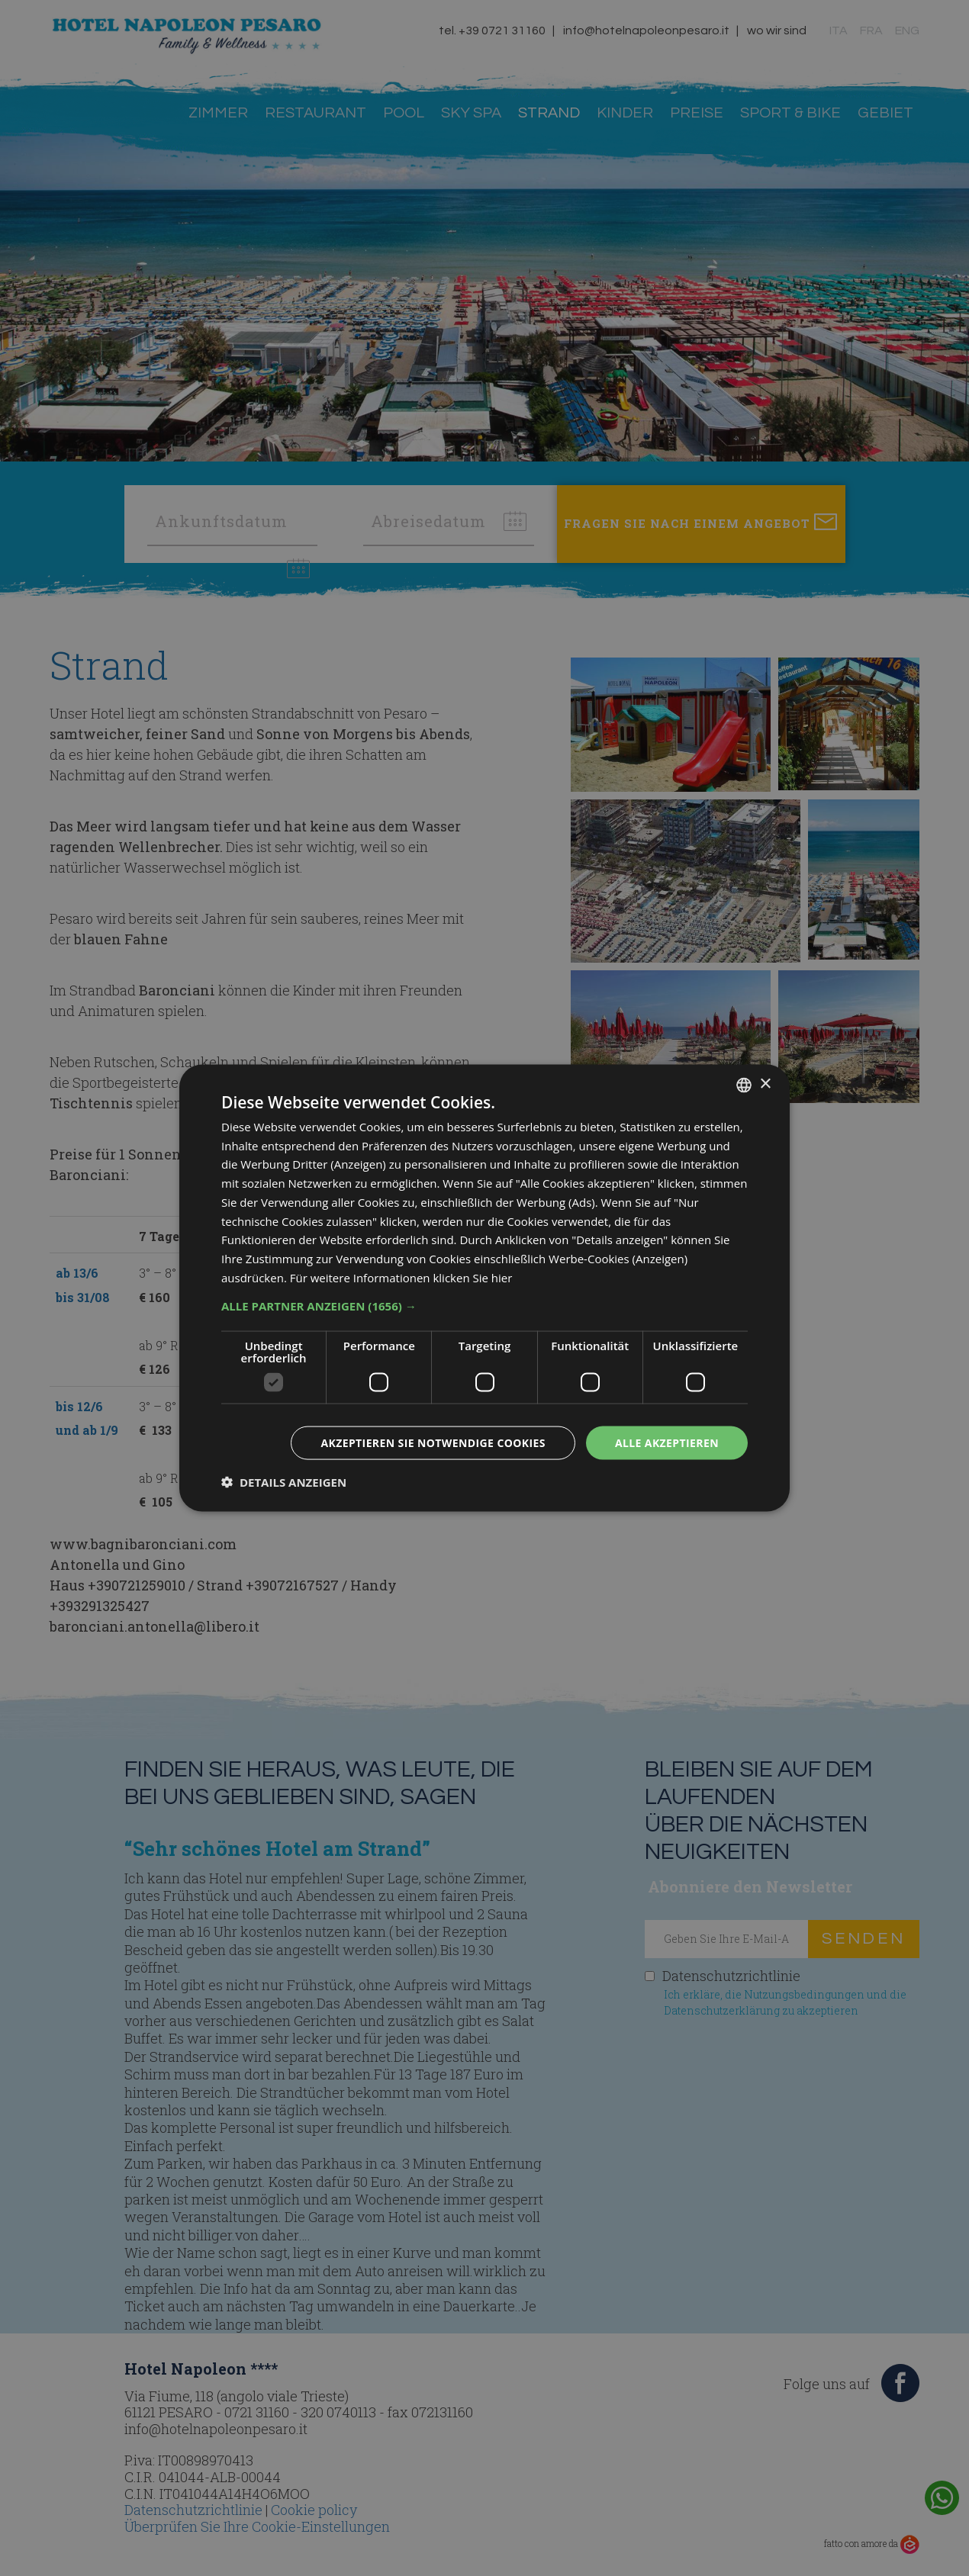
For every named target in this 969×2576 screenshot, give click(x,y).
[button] (484, 1305)
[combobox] (744, 1084)
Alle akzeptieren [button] (667, 1442)
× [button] (765, 1084)
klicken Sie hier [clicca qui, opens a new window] (472, 1277)
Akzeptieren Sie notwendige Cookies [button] (433, 1442)
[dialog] (484, 1288)
